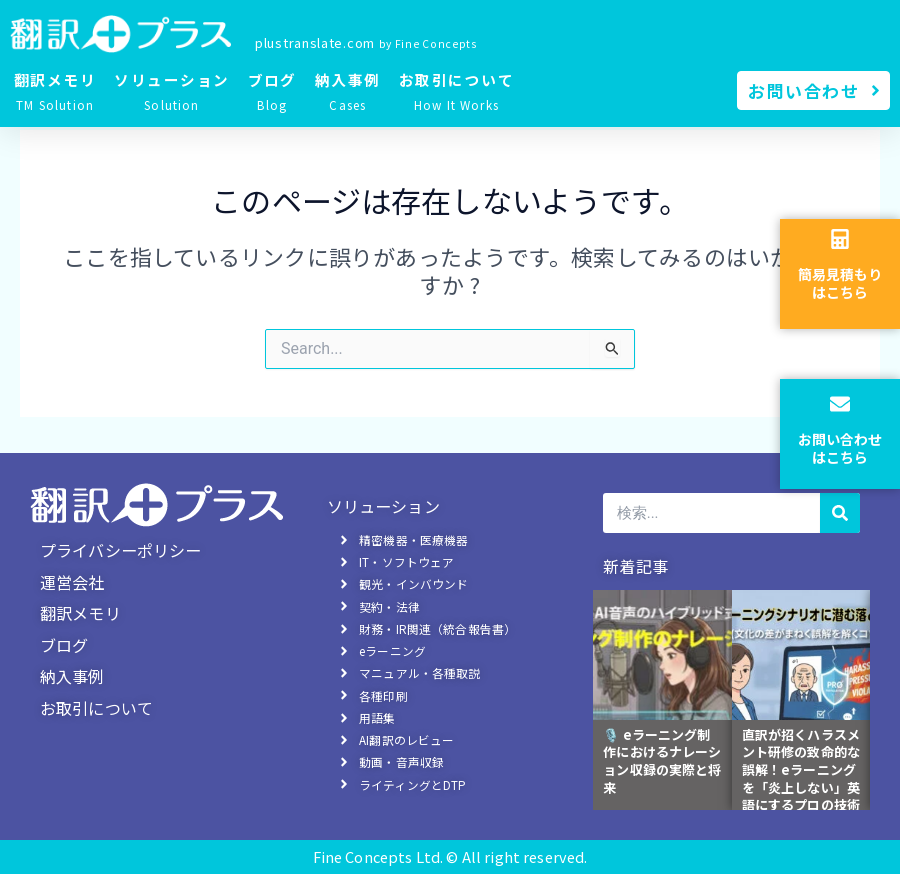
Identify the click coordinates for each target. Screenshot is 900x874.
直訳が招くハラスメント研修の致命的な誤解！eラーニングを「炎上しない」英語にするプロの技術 (801, 775)
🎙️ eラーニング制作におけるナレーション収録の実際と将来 (662, 766)
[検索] (840, 518)
